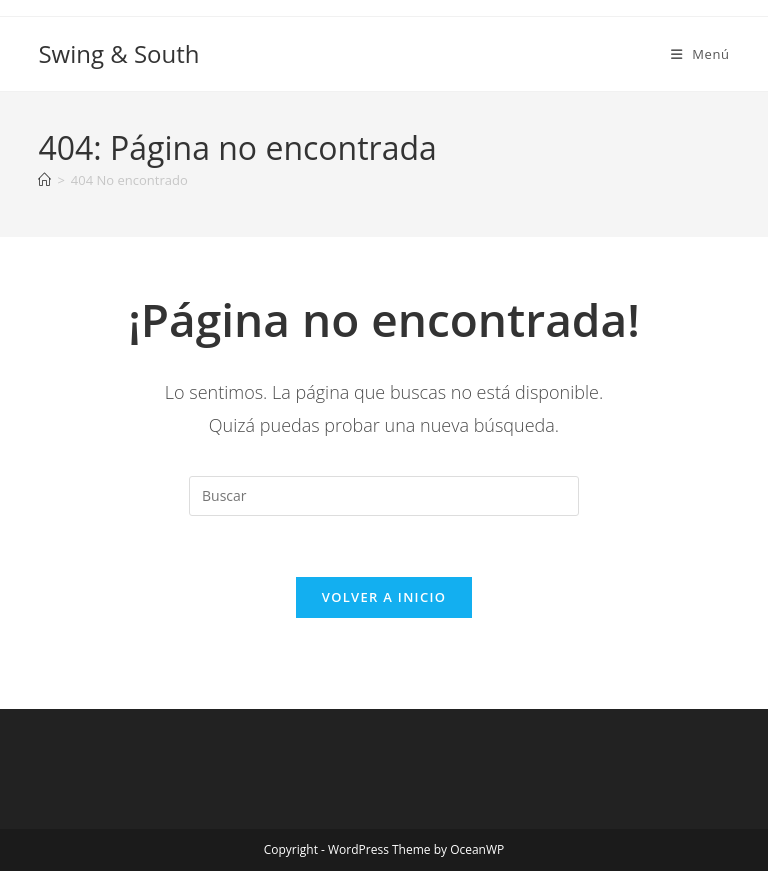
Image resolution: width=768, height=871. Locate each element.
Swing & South (118, 53)
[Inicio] (44, 180)
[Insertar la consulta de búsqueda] (384, 496)
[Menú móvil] (700, 54)
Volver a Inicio (384, 597)
